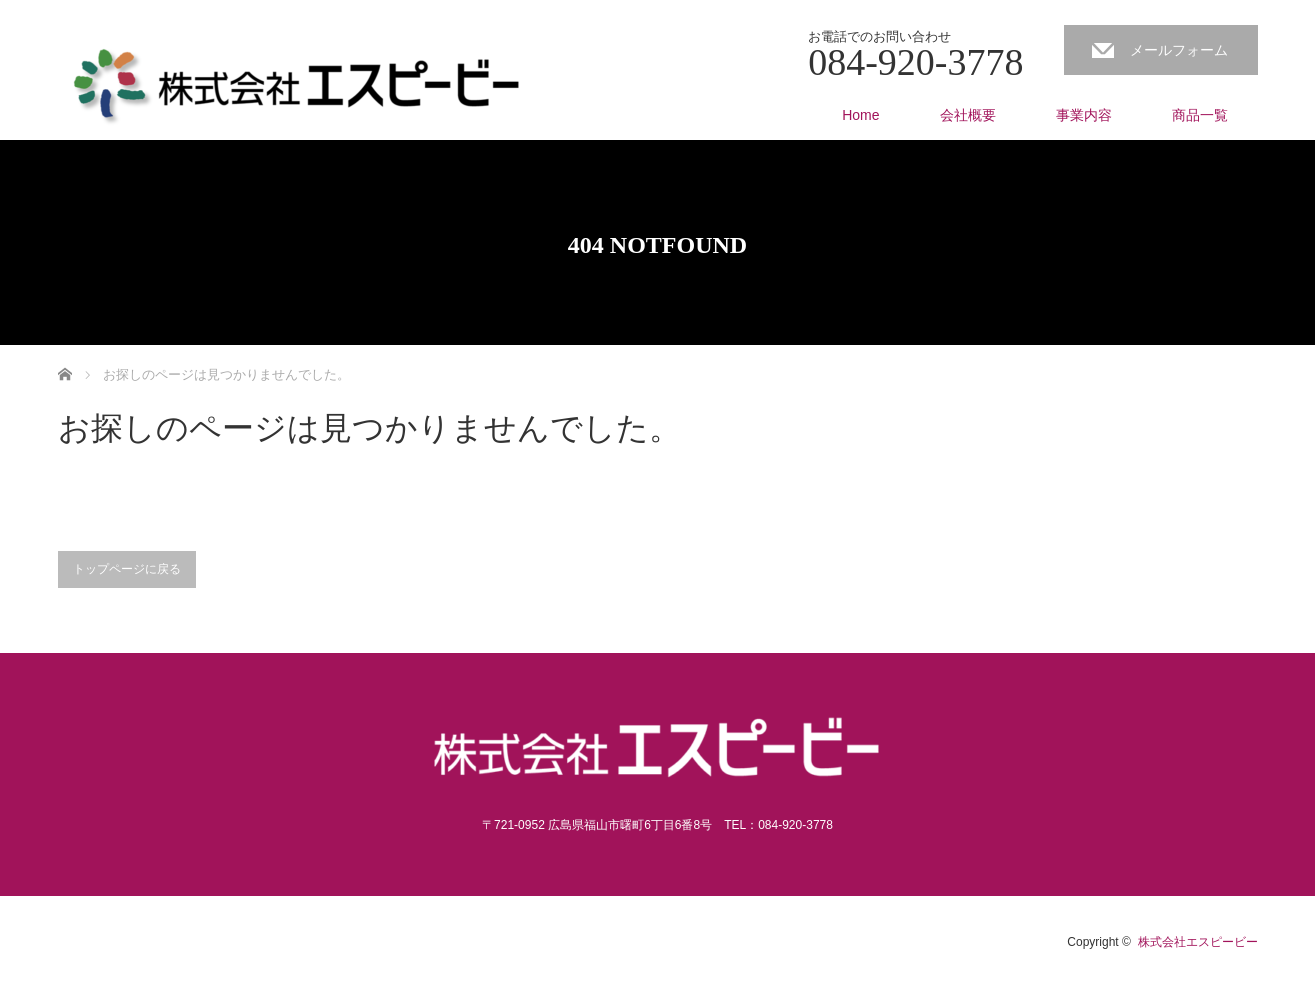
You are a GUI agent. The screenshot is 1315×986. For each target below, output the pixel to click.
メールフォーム (1179, 50)
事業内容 (1084, 115)
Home (860, 115)
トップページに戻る (127, 569)
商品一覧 (1200, 115)
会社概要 (968, 115)
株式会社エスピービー (1198, 942)
